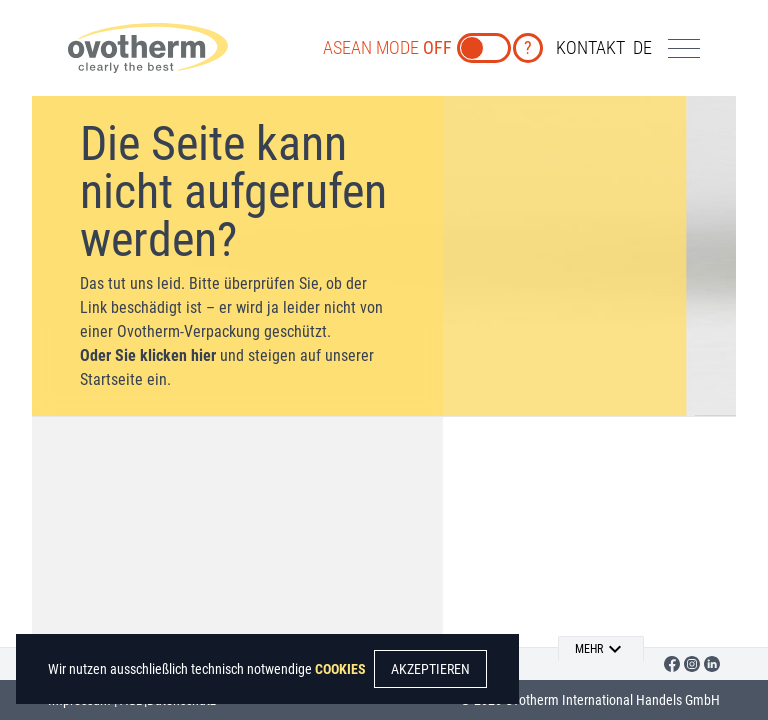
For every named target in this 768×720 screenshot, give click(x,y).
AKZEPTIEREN (430, 669)
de (642, 47)
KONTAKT (590, 47)
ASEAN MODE (387, 47)
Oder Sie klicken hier (148, 355)
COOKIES (340, 669)
